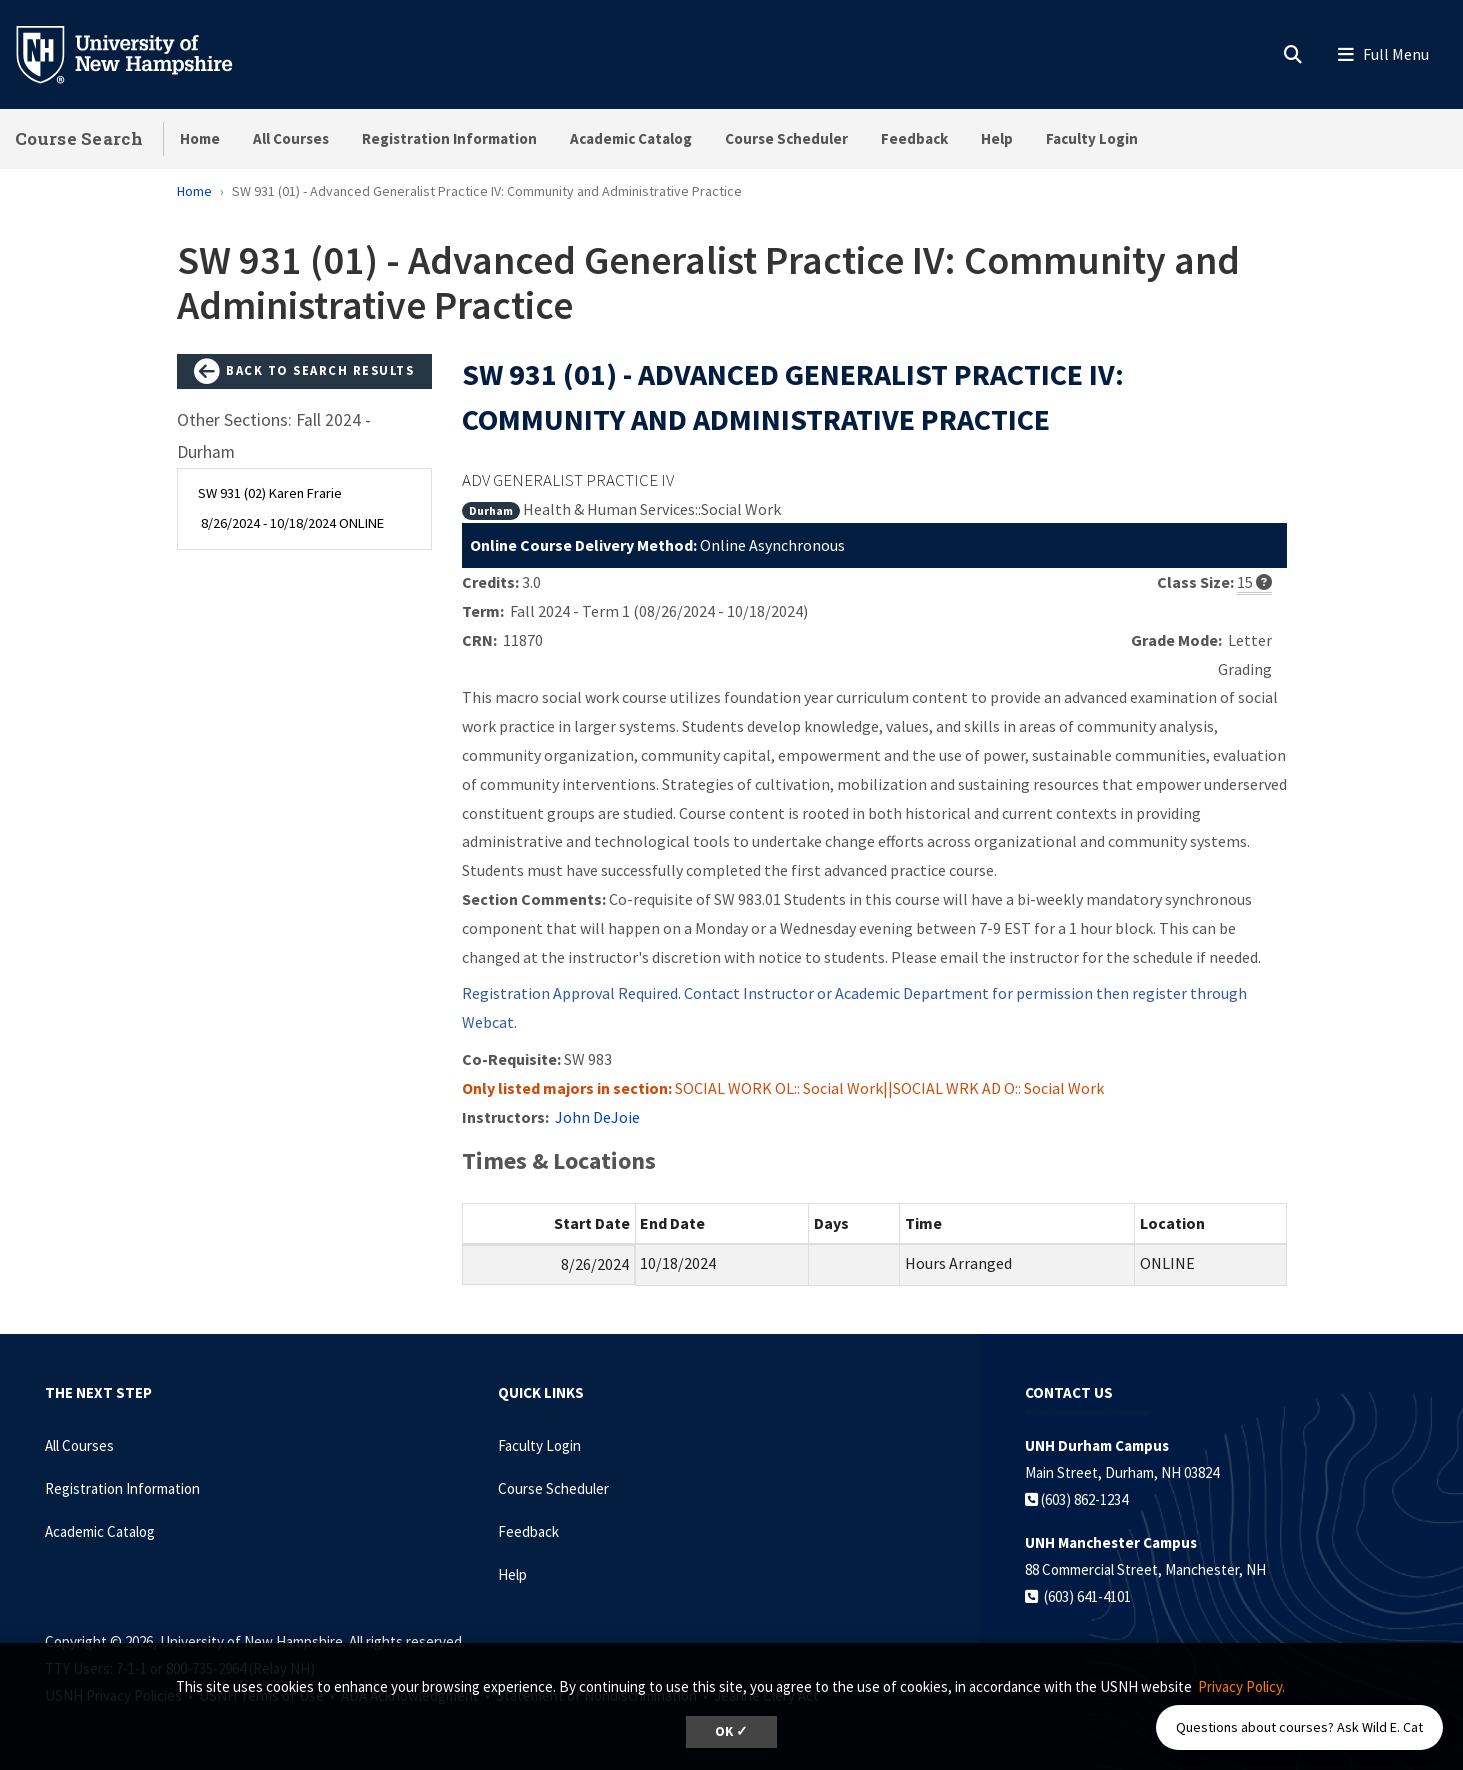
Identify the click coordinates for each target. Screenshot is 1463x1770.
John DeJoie (597, 1117)
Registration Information (449, 138)
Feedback (914, 138)
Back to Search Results (304, 372)
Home (200, 138)
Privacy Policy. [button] (1241, 1686)
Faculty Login (1092, 138)
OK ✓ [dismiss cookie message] (731, 1731)
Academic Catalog (631, 138)
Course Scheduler (786, 138)
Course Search (79, 138)
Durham (491, 510)
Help (997, 138)
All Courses (291, 138)
